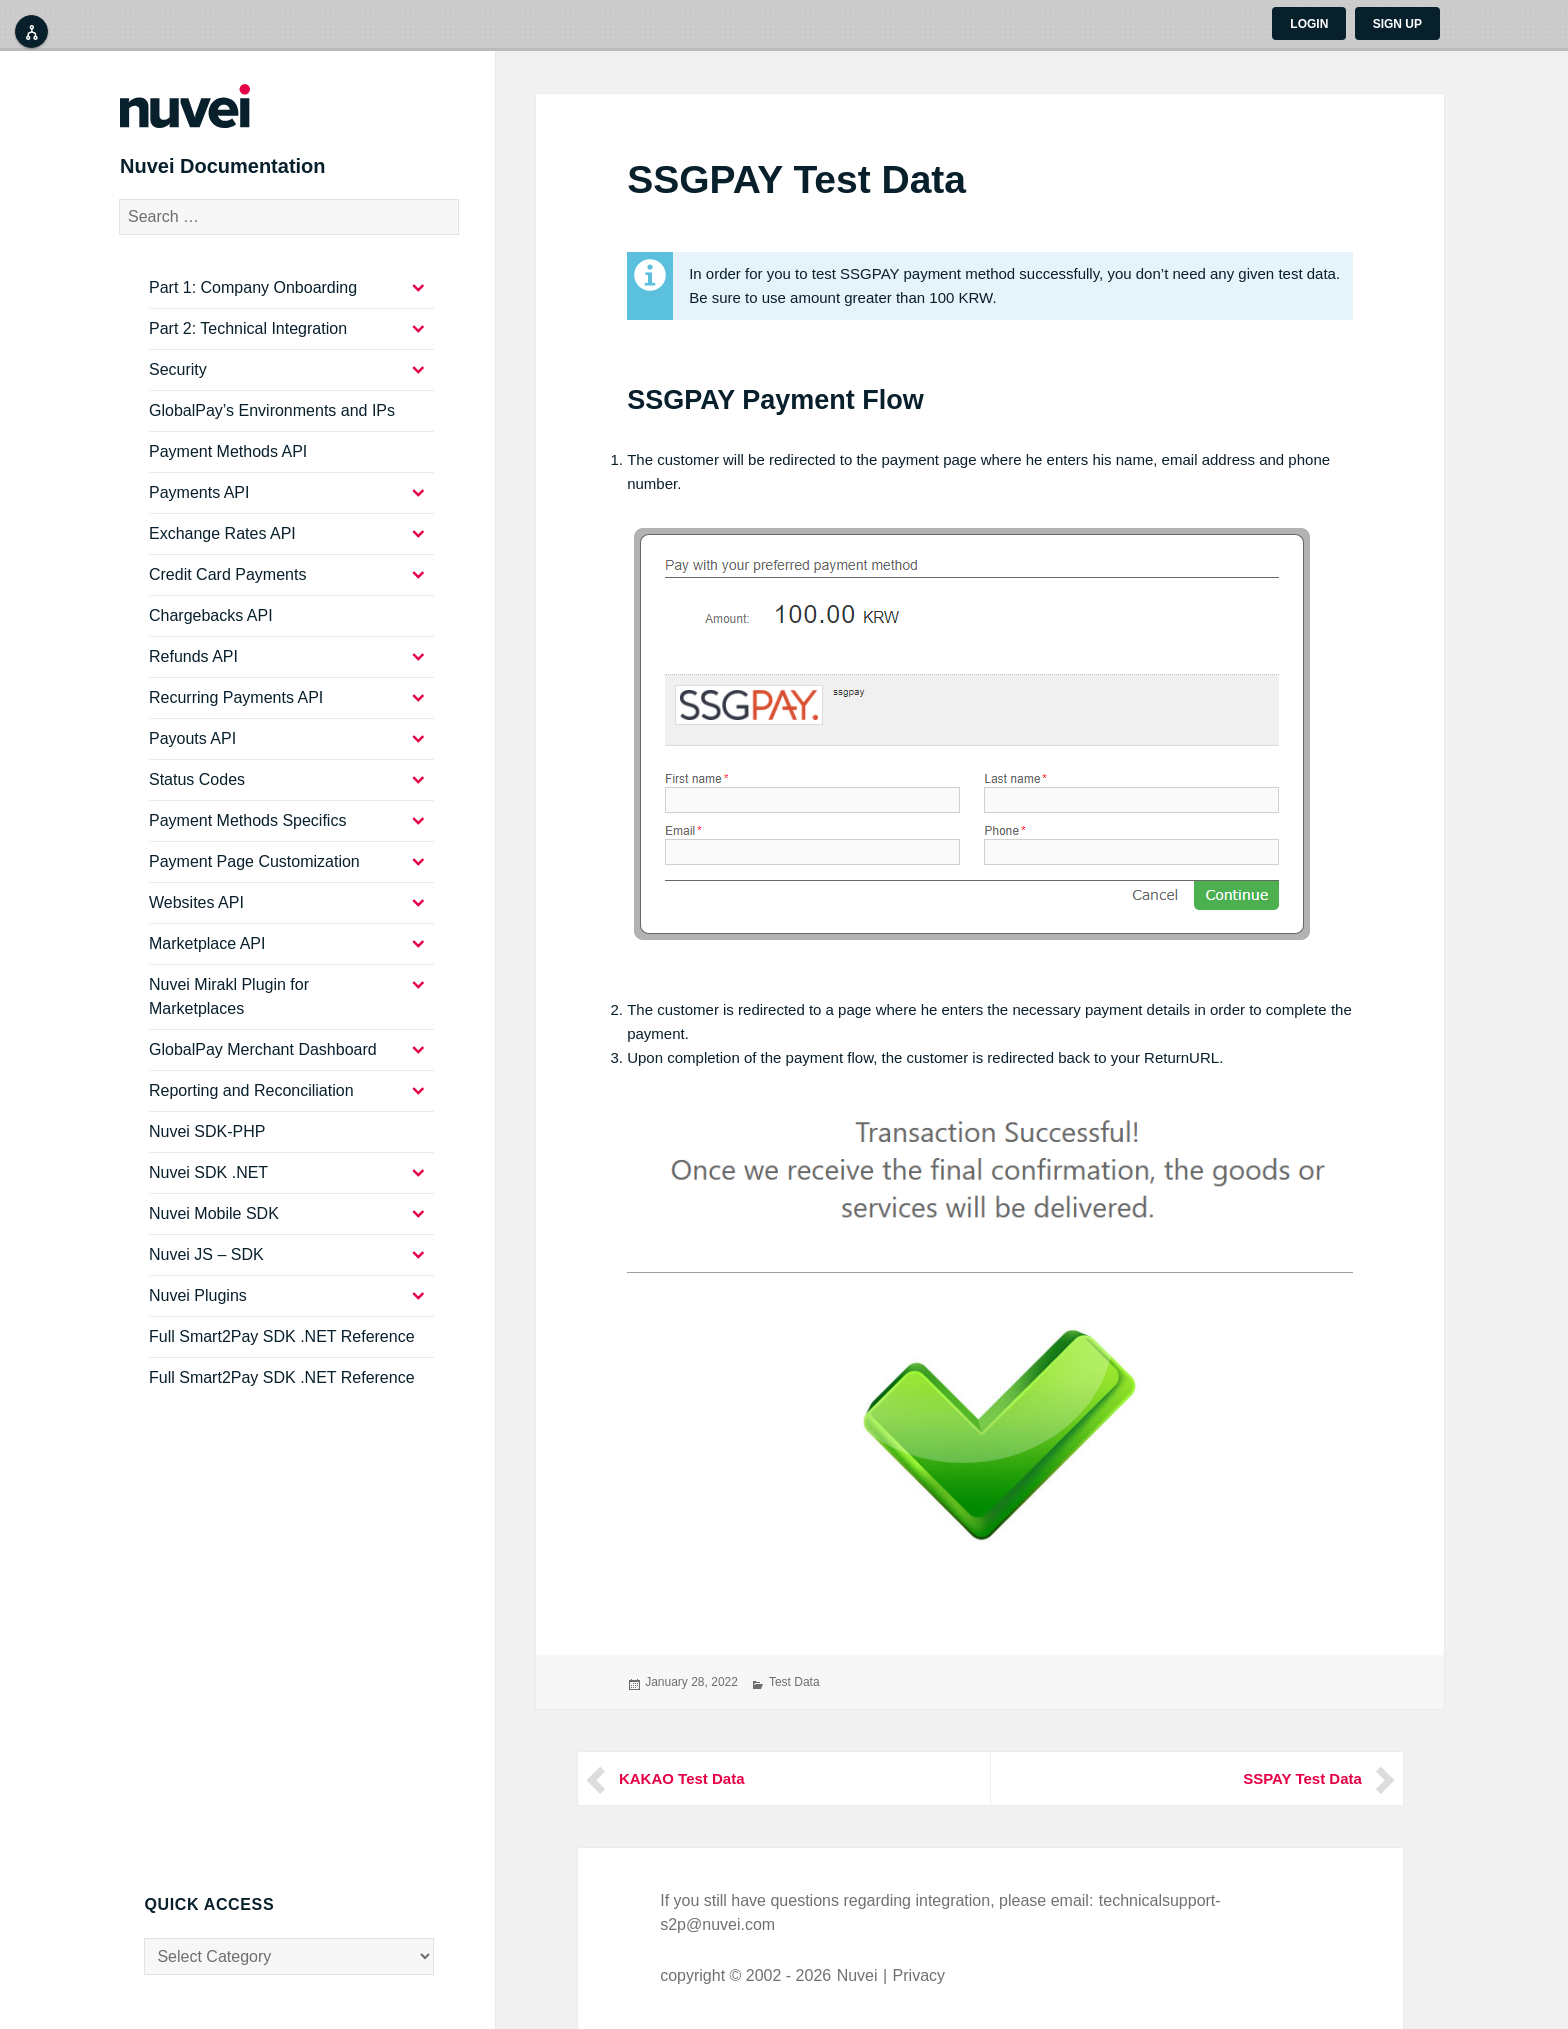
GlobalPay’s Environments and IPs (272, 423)
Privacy (919, 1975)
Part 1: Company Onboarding (253, 300)
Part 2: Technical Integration (248, 341)
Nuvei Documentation (248, 174)
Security (178, 382)
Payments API (199, 505)
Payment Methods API (228, 464)
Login (1309, 24)
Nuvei (857, 1975)
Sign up (1397, 24)
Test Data (794, 1682)
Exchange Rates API (222, 546)
